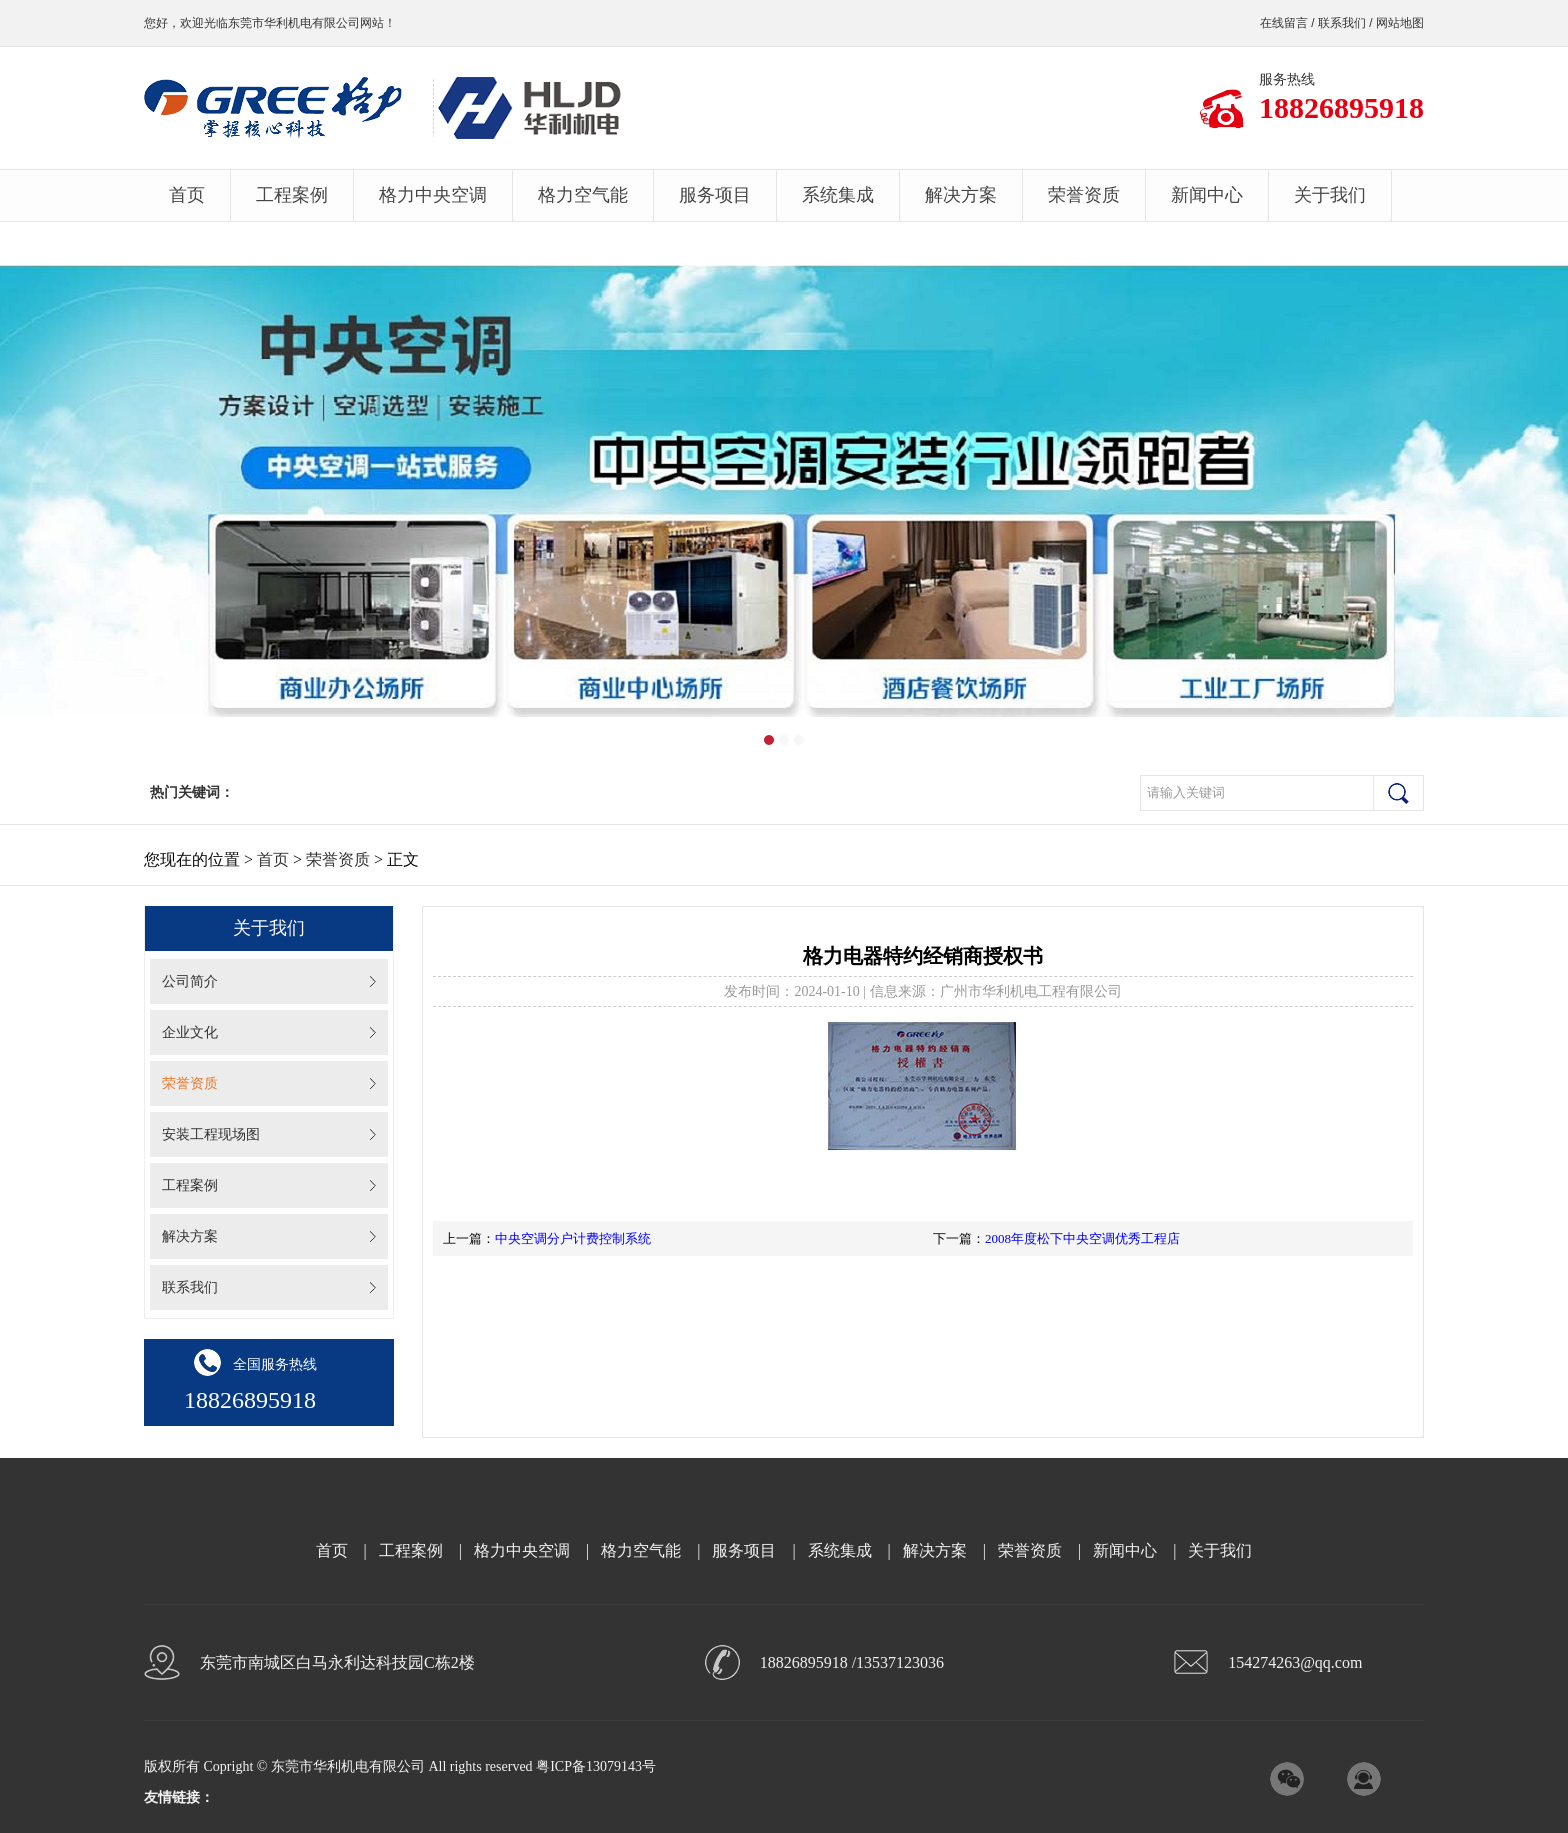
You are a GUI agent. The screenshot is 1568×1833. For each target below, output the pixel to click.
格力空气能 (583, 195)
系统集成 (838, 195)
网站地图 (1400, 23)
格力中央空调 (433, 195)
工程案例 (292, 195)
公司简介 (190, 981)
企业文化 (190, 1032)
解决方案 (961, 195)
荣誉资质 (1084, 195)
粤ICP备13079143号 (596, 1766)
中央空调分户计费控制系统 (573, 1238)
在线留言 (1284, 23)
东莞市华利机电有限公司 (294, 23)
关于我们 (1330, 195)
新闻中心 (1207, 195)
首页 (187, 195)
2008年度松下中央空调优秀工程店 (1082, 1238)
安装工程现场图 (211, 1134)
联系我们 (1342, 23)
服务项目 (715, 195)
